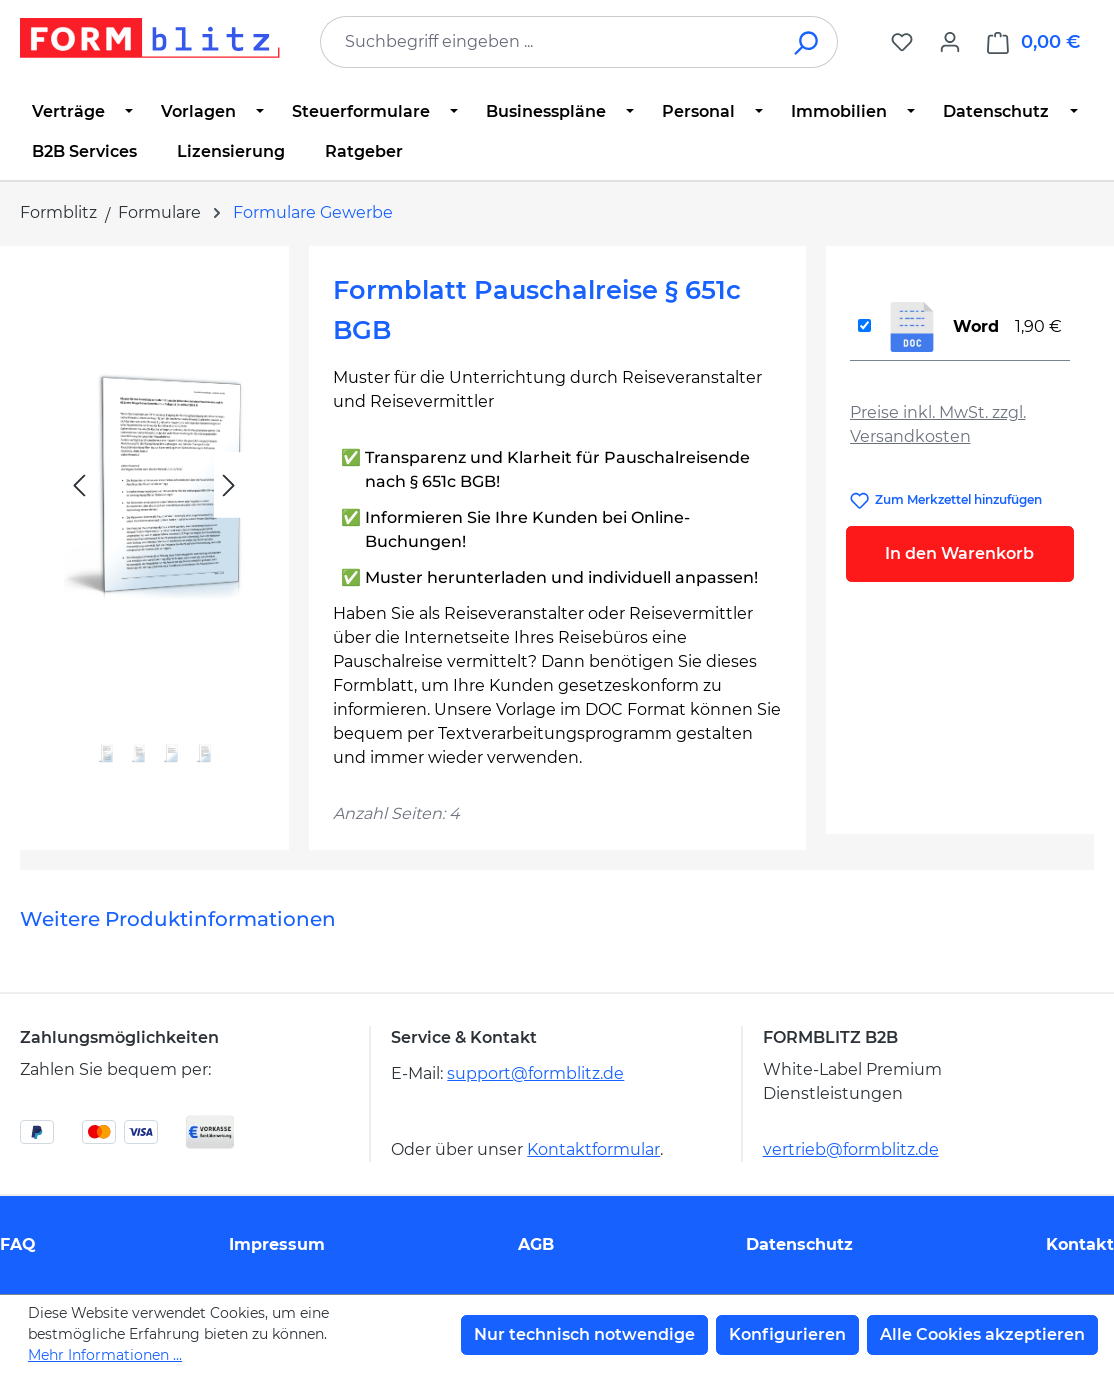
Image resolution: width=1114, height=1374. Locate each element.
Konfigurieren (787, 1334)
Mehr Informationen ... (105, 1355)
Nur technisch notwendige (584, 1334)
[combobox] (549, 42)
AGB (536, 1244)
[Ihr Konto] (950, 42)
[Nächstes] (229, 485)
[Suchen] (807, 42)
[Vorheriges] (79, 485)
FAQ (18, 1244)
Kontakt (1080, 1244)
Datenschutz (799, 1244)
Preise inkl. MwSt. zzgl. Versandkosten (938, 424)
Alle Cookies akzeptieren (982, 1334)
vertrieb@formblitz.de (851, 1149)
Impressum (277, 1244)
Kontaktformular (593, 1149)
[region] (154, 530)
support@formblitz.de (535, 1073)
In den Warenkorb (959, 553)
